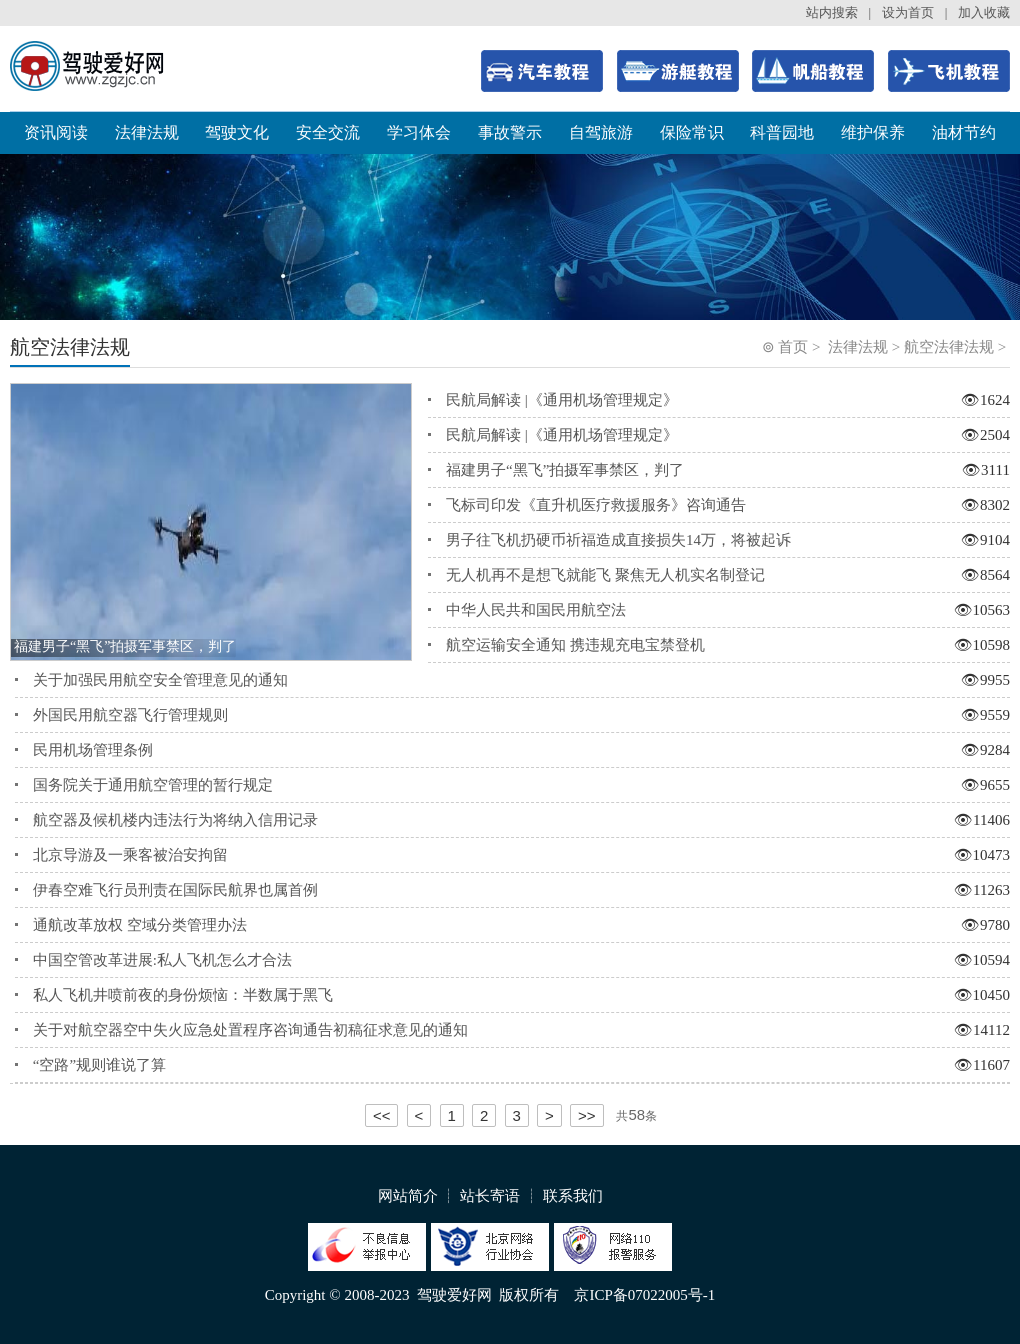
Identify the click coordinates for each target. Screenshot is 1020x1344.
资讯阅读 (56, 132)
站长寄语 (490, 1196)
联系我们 (573, 1196)
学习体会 (419, 132)
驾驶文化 (237, 132)
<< (382, 1115)
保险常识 (692, 132)
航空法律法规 (949, 347)
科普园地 (782, 132)
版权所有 (529, 1295)
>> (587, 1115)
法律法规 (147, 132)
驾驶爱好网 (454, 1295)
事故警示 (510, 132)
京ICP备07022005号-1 (644, 1295)
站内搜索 (832, 12)
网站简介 (408, 1196)
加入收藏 (984, 12)
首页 (793, 347)
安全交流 (328, 132)
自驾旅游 (601, 132)
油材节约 (964, 132)
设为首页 (908, 12)
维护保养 (873, 132)
